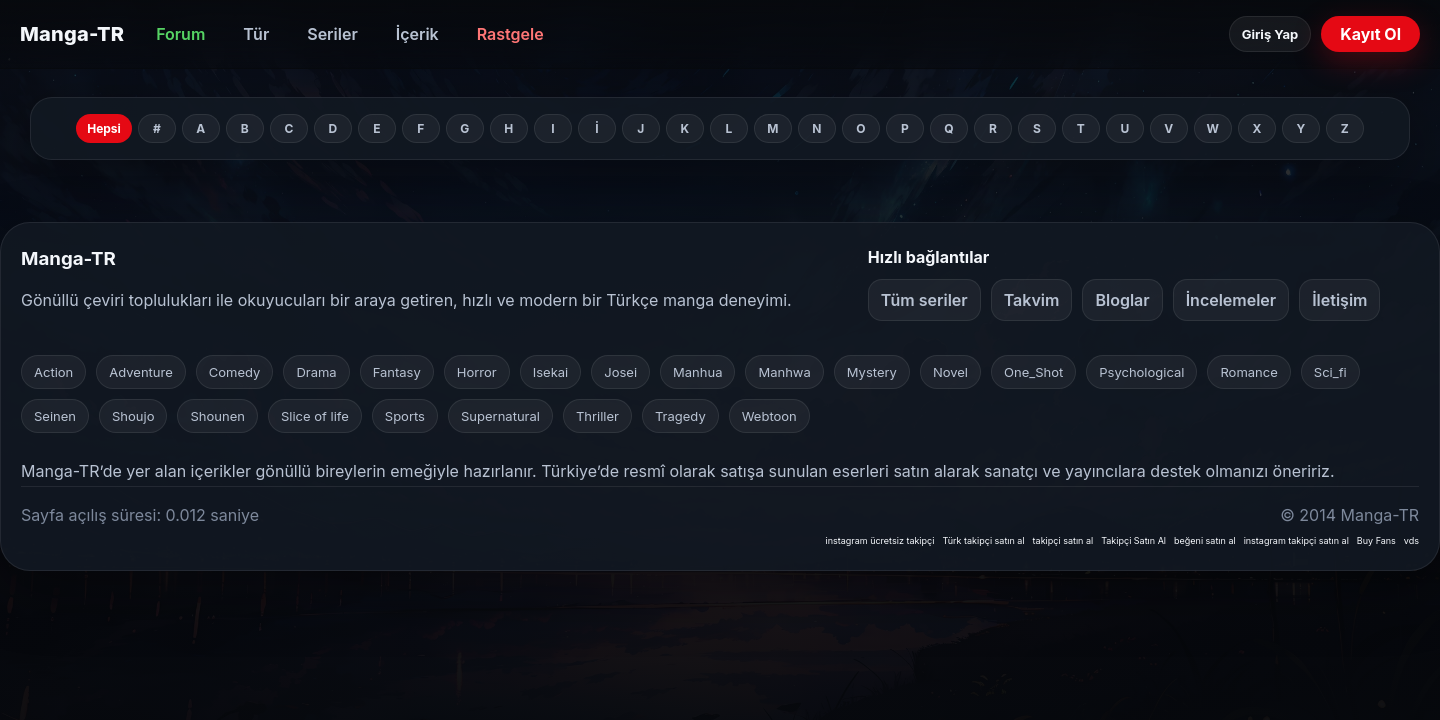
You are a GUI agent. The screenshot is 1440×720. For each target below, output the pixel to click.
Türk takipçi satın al (983, 540)
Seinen (55, 416)
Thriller (597, 416)
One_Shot (1033, 372)
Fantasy (397, 372)
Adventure (141, 372)
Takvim (1032, 300)
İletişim (1339, 300)
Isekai (551, 372)
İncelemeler (1231, 300)
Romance (1248, 372)
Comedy (235, 372)
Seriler (332, 34)
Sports (405, 416)
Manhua (697, 372)
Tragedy (680, 416)
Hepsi (104, 128)
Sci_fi (1330, 372)
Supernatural (500, 416)
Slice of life (315, 416)
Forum (180, 34)
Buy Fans (1376, 540)
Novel (950, 372)
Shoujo (133, 416)
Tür (256, 34)
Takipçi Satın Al (1133, 540)
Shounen (217, 416)
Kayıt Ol (1370, 34)
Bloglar (1122, 300)
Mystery (872, 372)
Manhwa (784, 372)
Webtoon (769, 416)
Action (53, 372)
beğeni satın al (1205, 540)
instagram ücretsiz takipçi (879, 540)
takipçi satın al (1063, 540)
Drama (316, 372)
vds (1411, 540)
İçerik (417, 34)
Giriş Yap (1270, 34)
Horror (477, 372)
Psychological (1141, 372)
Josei (620, 372)
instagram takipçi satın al (1296, 540)
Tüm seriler (924, 300)
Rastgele (510, 34)
